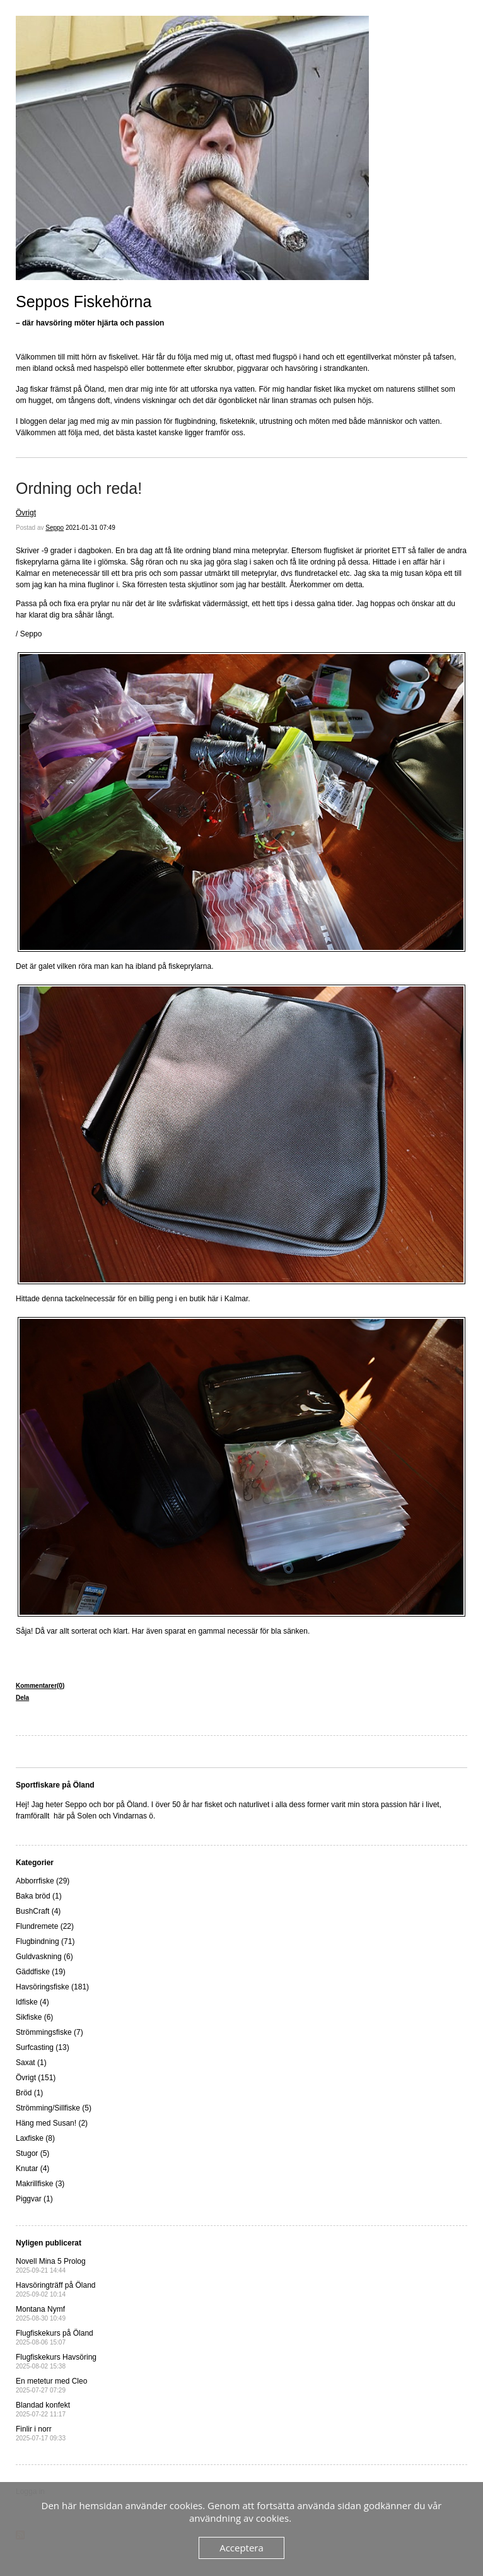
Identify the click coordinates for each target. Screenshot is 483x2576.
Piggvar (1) (34, 2198)
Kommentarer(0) (40, 1685)
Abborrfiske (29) (42, 1880)
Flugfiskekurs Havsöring (56, 2361)
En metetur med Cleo (51, 2385)
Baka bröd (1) (39, 1896)
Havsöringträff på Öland (56, 2289)
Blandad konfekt (43, 2409)
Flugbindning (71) (45, 1941)
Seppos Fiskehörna (83, 301)
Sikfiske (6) (34, 2017)
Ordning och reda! (79, 488)
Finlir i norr (41, 2433)
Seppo (54, 527)
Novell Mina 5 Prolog (51, 2265)
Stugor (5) (32, 2153)
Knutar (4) (32, 2168)
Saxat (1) (31, 2062)
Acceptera (241, 2547)
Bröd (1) (29, 2092)
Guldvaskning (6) (44, 1956)
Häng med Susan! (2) (52, 2123)
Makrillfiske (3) (40, 2183)
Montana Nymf (41, 2313)
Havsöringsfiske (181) (52, 1986)
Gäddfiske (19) (41, 1971)
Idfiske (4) (32, 2002)
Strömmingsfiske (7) (49, 2032)
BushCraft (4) (38, 1911)
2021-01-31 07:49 (90, 527)
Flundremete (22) (45, 1926)
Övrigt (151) (35, 2077)
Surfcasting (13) (42, 2047)
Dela (22, 1697)
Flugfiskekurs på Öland (54, 2337)
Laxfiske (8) (35, 2138)
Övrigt (26, 512)
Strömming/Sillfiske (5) (53, 2108)
